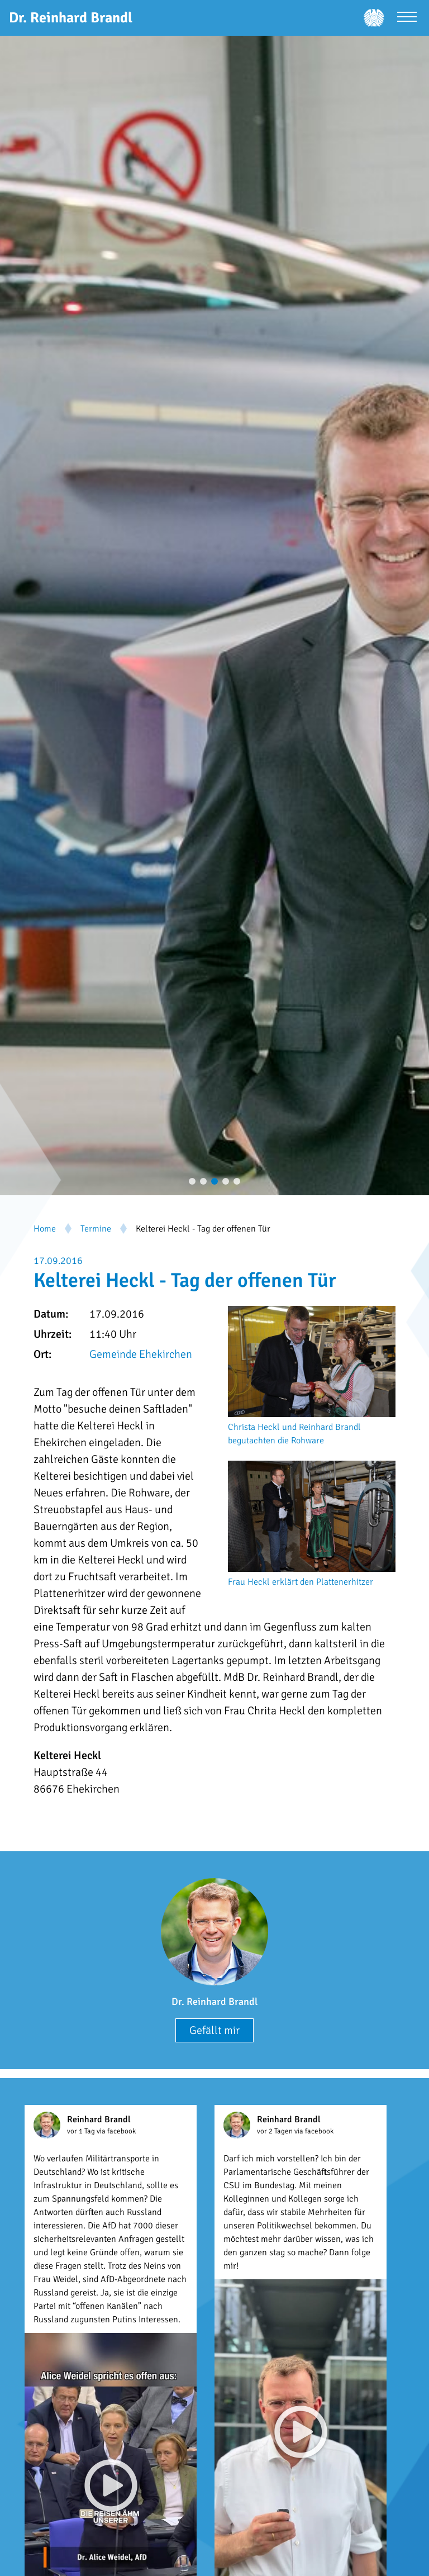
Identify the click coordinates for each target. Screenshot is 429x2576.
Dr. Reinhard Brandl (214, 2001)
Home (45, 1228)
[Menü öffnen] (407, 18)
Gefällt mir (214, 2030)
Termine (95, 1228)
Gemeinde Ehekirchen (140, 1354)
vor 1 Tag (82, 2131)
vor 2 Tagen (275, 2131)
